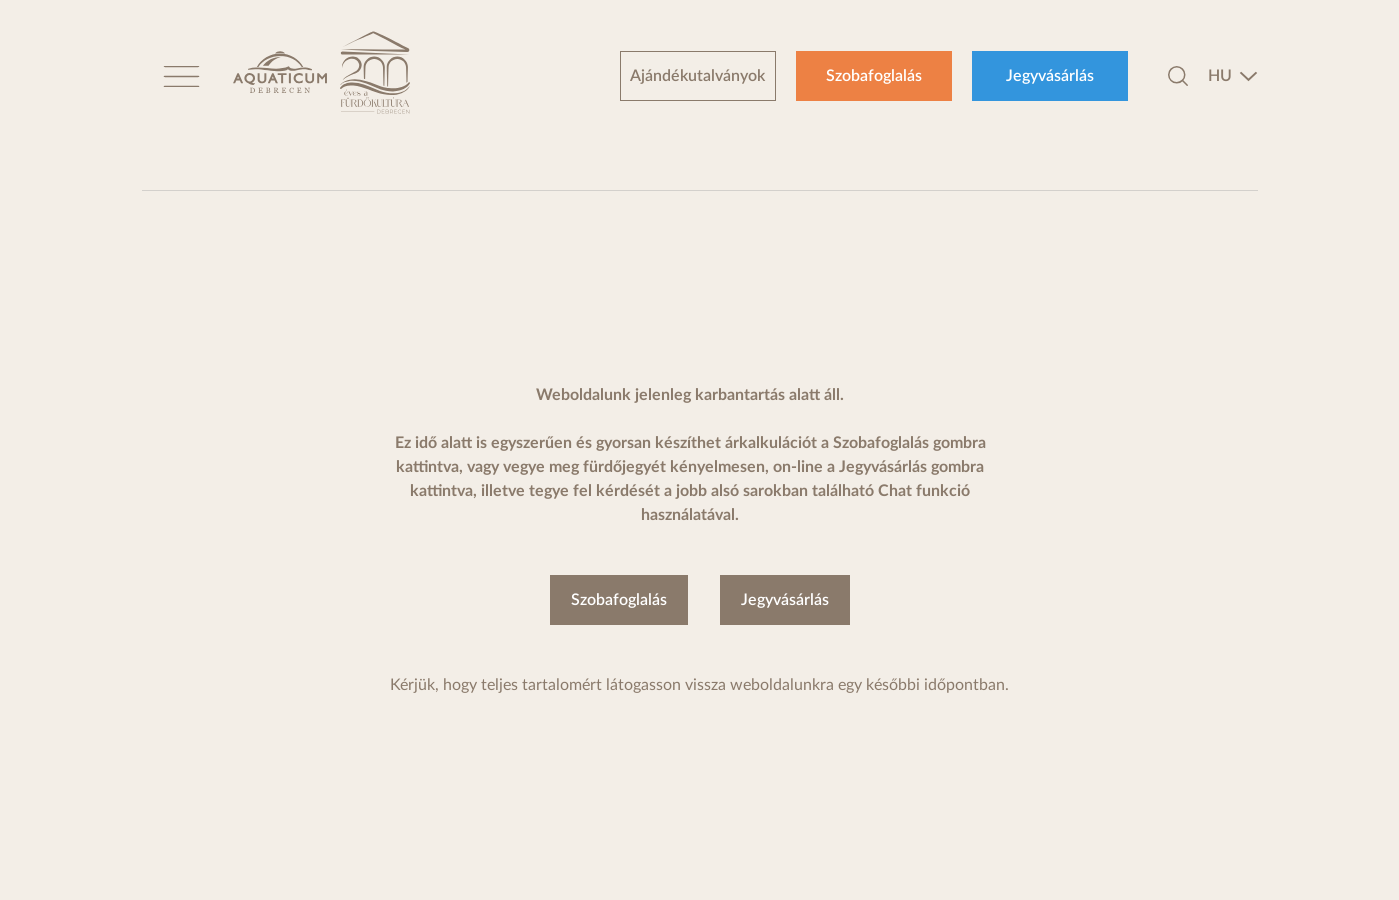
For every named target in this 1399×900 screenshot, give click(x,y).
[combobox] (1233, 76)
